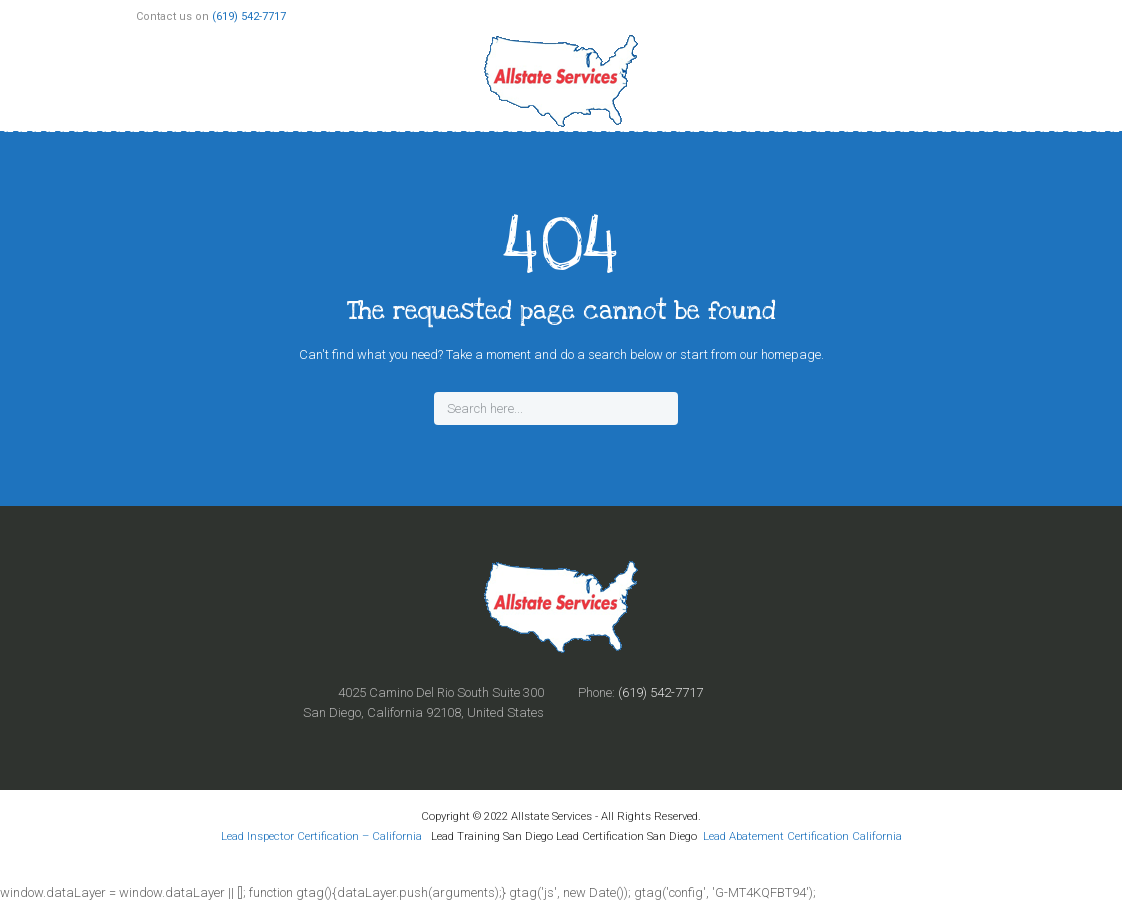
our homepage (780, 354)
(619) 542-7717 (249, 16)
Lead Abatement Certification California (802, 836)
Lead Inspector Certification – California (323, 836)
